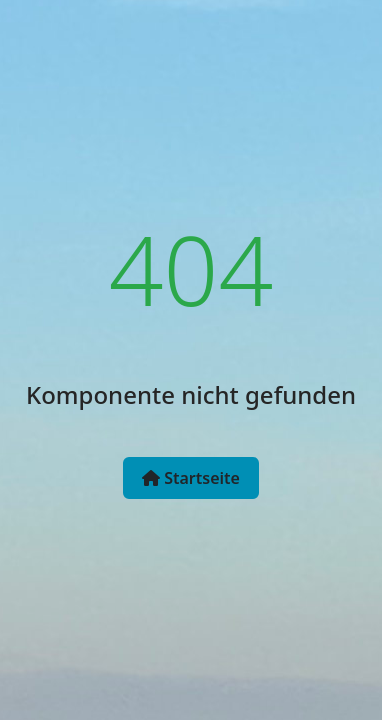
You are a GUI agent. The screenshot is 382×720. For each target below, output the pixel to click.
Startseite (191, 478)
